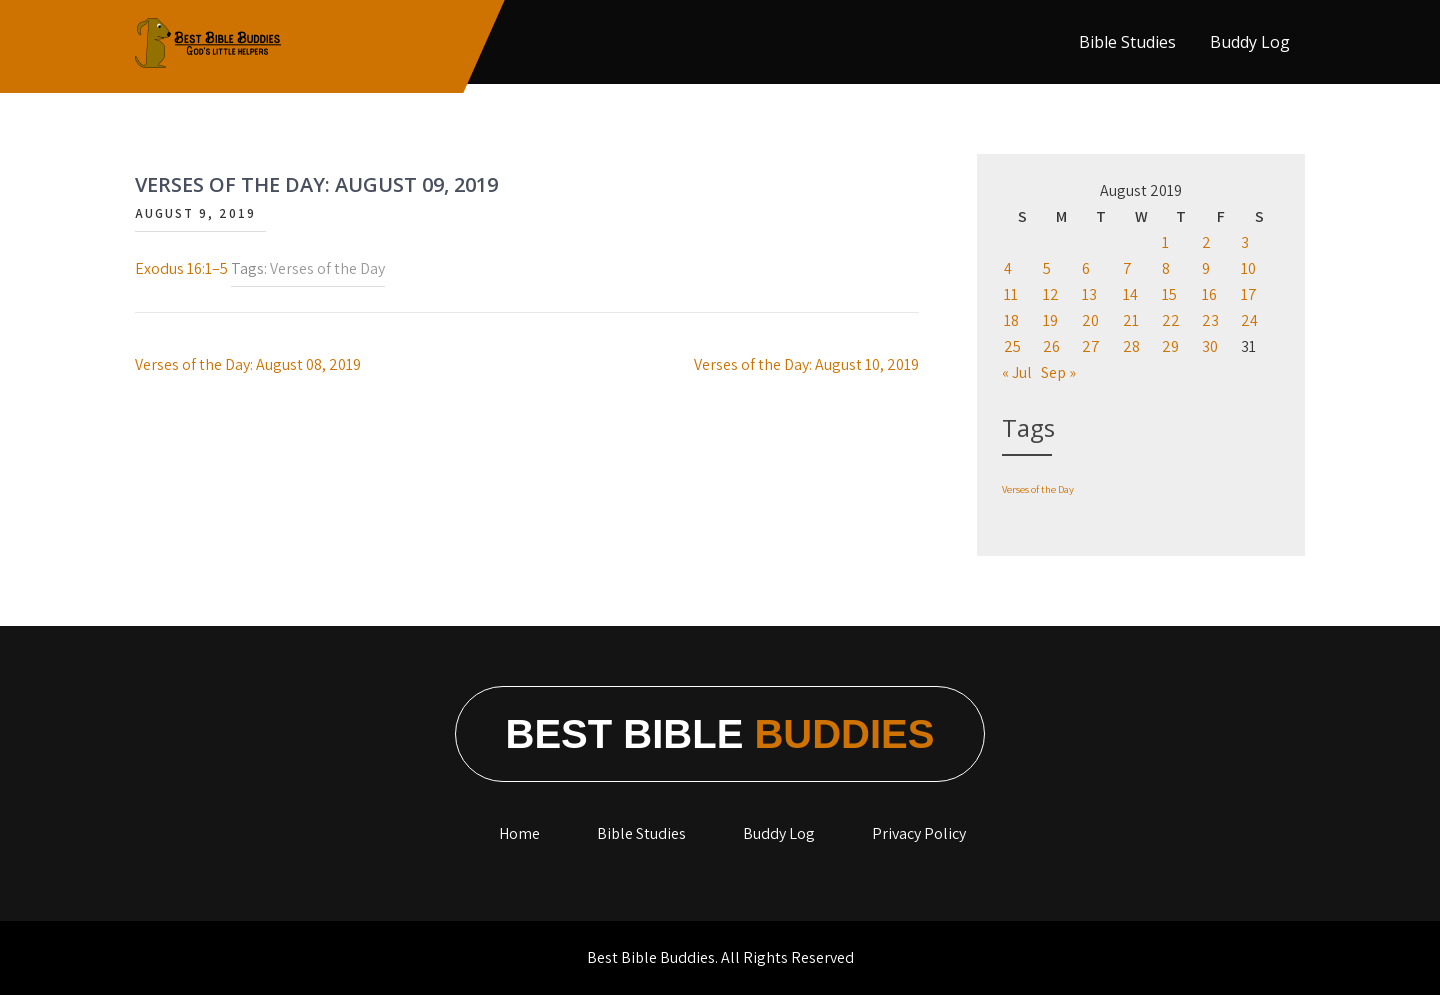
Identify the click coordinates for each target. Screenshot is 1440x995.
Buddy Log (1250, 42)
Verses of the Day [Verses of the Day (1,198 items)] (1038, 489)
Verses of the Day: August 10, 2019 (806, 364)
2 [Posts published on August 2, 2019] (1206, 242)
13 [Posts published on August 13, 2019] (1089, 294)
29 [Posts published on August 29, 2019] (1170, 346)
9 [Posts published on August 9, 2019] (1206, 268)
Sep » (1058, 372)
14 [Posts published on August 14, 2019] (1130, 294)
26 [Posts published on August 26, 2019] (1051, 346)
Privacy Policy (919, 833)
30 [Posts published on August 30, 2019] (1210, 346)
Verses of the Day (327, 268)
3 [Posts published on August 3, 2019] (1245, 242)
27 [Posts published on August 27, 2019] (1091, 346)
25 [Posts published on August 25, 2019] (1012, 346)
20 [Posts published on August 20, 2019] (1090, 320)
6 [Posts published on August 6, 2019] (1086, 268)
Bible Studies (1127, 42)
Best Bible (720, 734)
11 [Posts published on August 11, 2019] (1011, 294)
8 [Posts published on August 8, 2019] (1166, 268)
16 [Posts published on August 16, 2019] (1209, 294)
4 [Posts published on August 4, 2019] (1008, 268)
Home (519, 833)
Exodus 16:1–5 (181, 268)
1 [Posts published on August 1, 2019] (1165, 242)
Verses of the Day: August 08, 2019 (248, 364)
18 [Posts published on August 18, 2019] (1011, 320)
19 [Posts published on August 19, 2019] (1050, 320)
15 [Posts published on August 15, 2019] (1169, 294)
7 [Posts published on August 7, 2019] (1127, 268)
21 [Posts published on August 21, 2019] (1131, 320)
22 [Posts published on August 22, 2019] (1171, 320)
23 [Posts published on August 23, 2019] (1210, 320)
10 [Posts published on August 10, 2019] (1248, 268)
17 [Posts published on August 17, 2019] (1249, 294)
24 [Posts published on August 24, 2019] (1249, 320)
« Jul (1017, 372)
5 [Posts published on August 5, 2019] (1047, 268)
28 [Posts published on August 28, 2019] (1131, 346)
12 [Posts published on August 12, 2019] (1051, 294)
